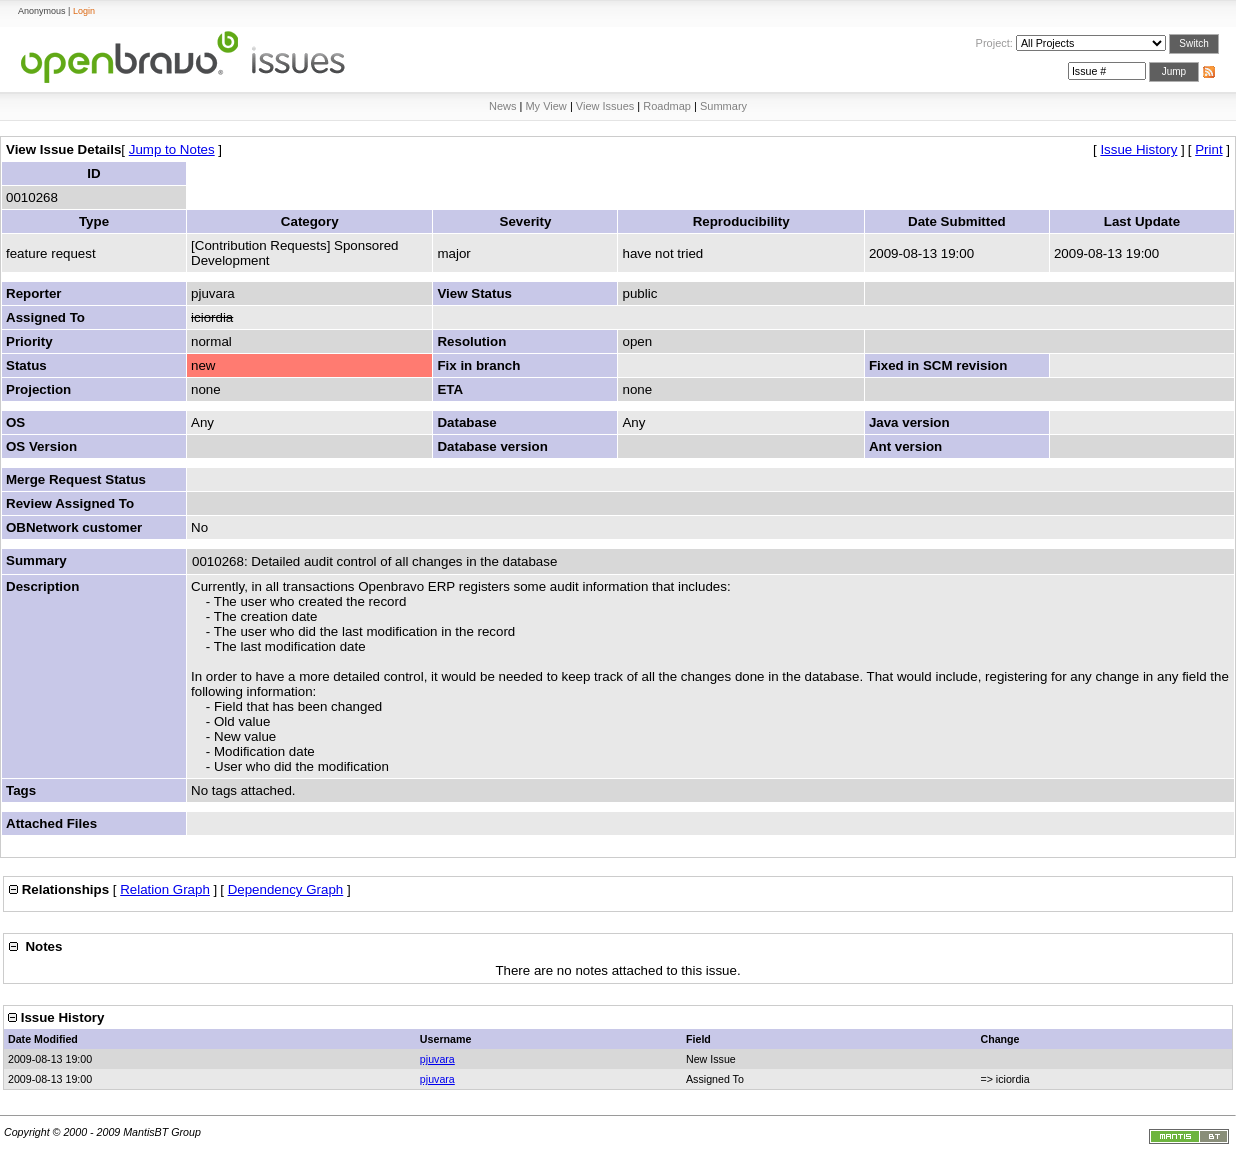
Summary (723, 106)
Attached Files (51, 823)
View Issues (605, 106)
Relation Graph (165, 889)
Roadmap (667, 106)
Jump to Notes (172, 149)
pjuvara (437, 1059)
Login (84, 11)
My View (545, 106)
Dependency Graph (286, 889)
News (503, 106)
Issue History (1138, 149)
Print (1208, 149)
